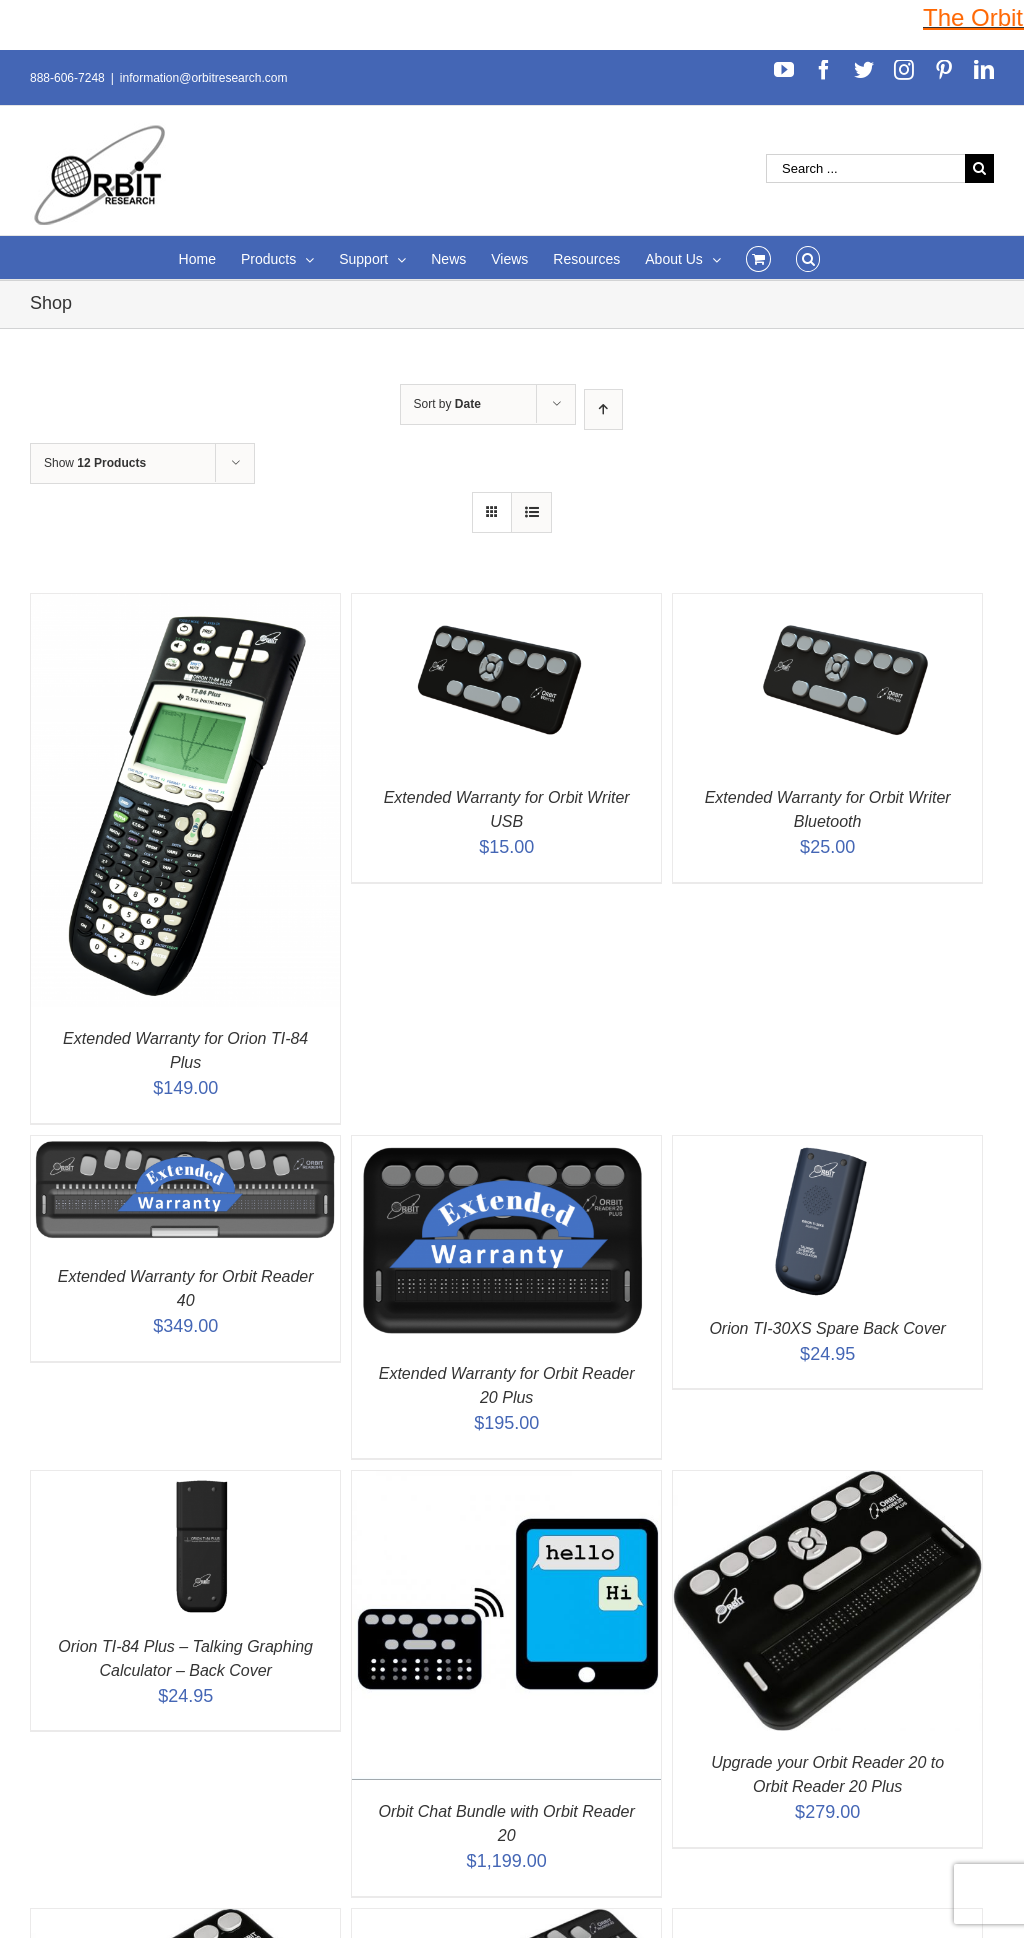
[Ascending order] (603, 409)
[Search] (808, 257)
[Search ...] (865, 168)
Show (95, 463)
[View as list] (531, 512)
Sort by (447, 404)
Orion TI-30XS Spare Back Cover (827, 1328)
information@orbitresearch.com (204, 78)
